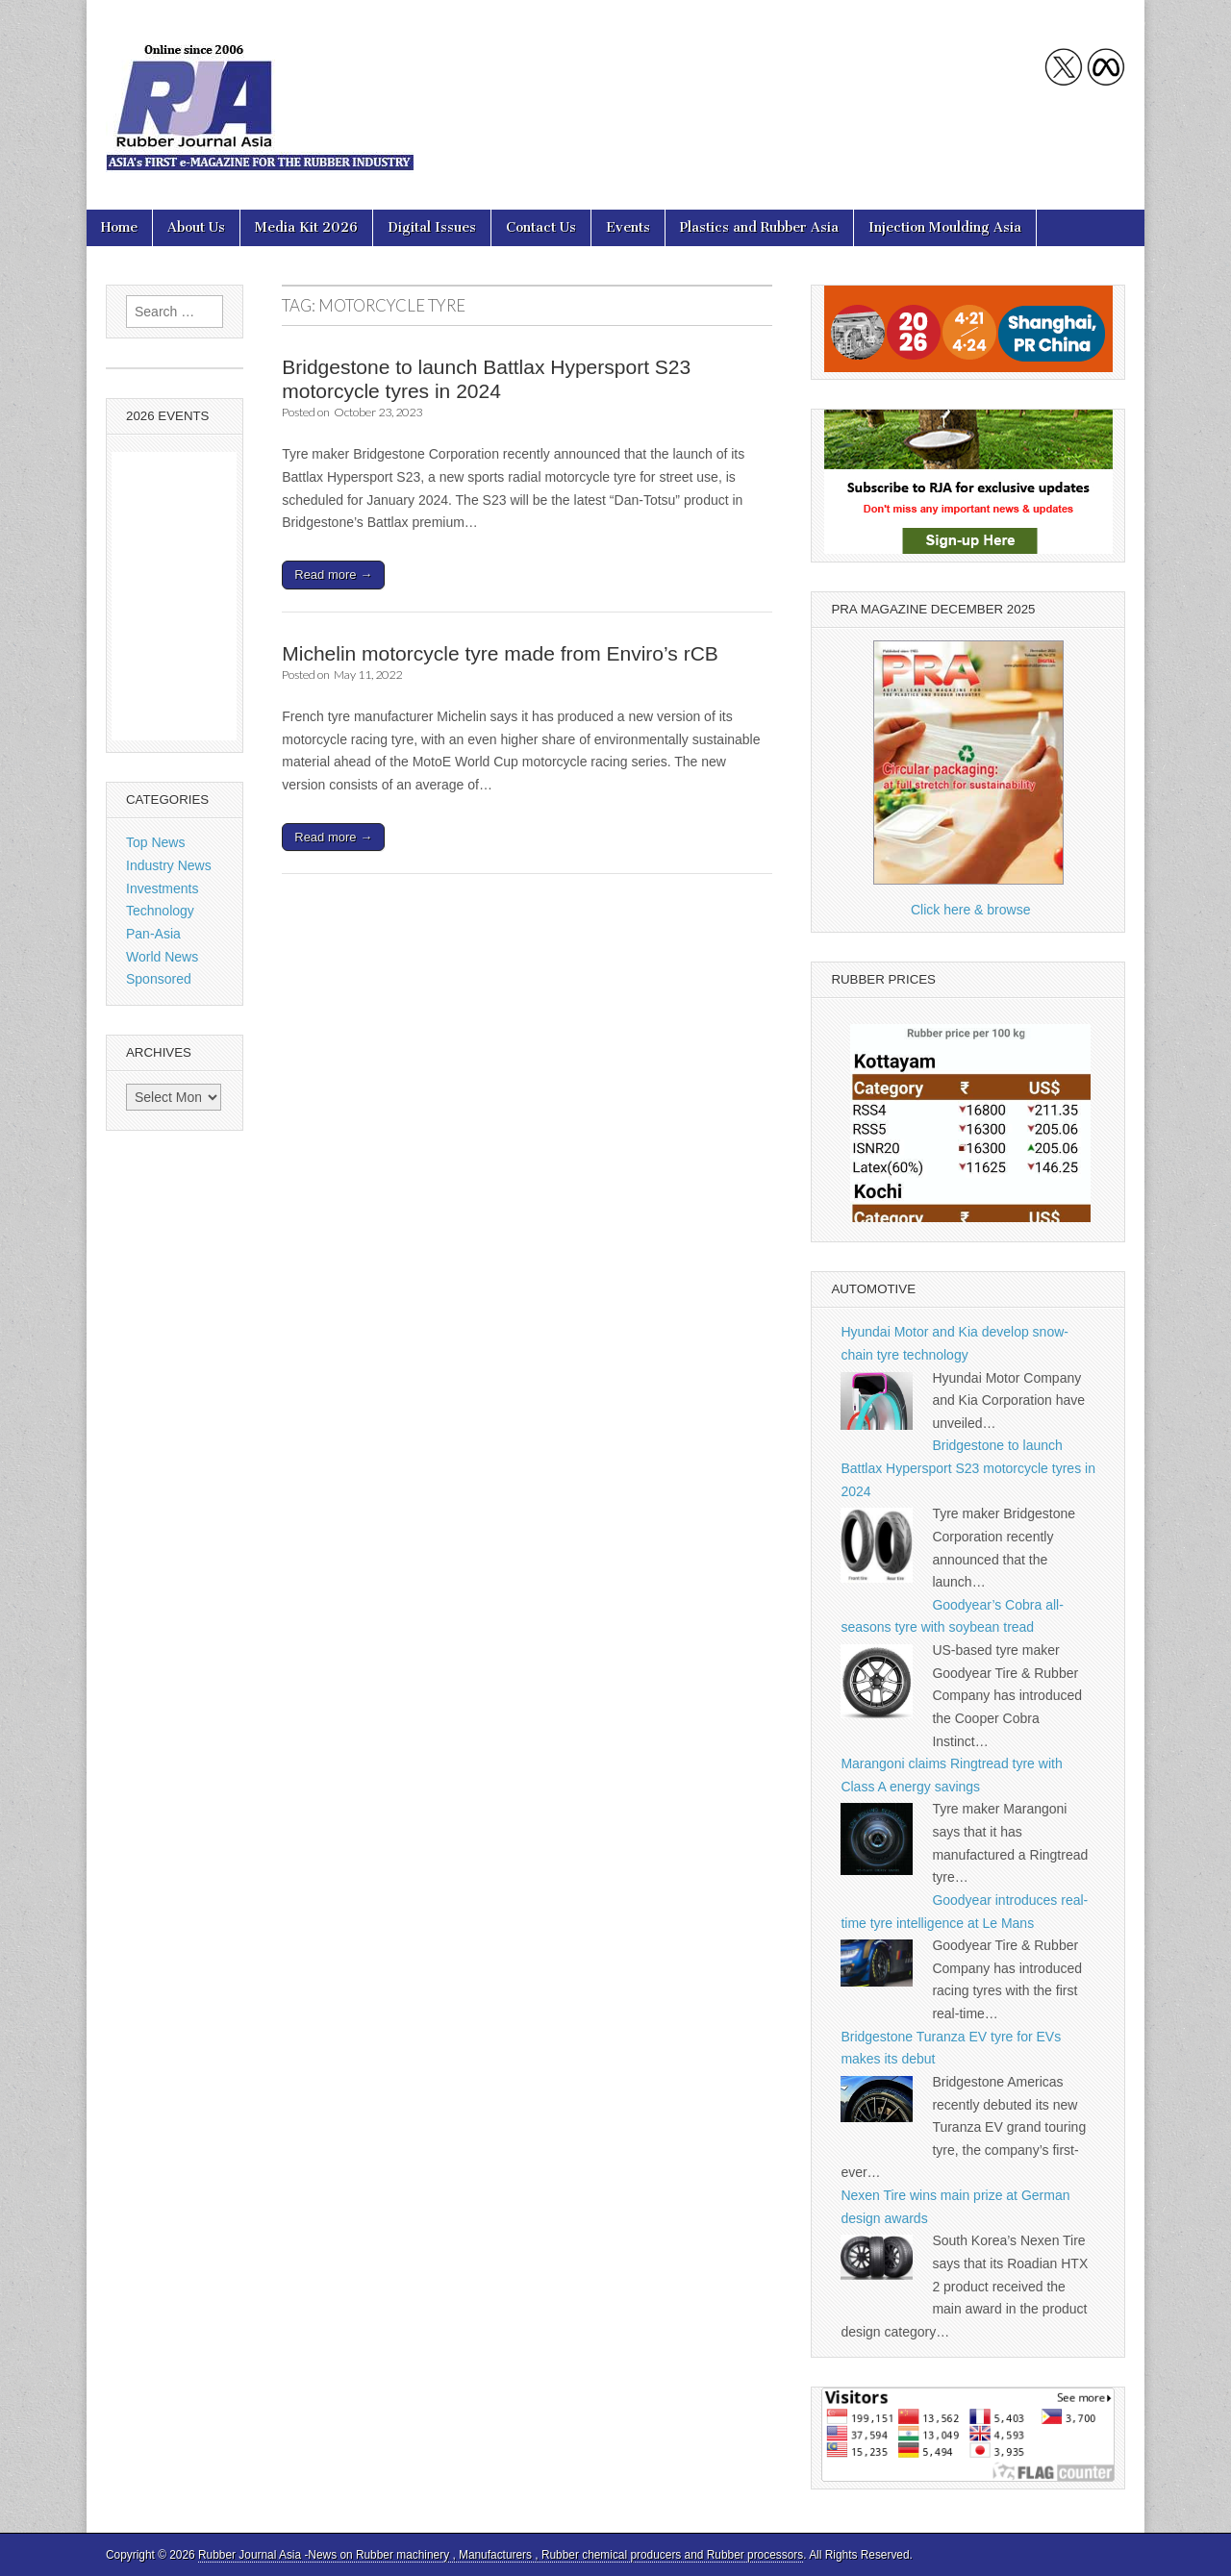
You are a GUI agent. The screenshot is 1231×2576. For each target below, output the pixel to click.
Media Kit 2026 (306, 227)
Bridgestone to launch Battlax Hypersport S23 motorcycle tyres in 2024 (968, 1468)
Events (628, 227)
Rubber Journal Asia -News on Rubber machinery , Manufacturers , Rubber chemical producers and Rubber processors (500, 2555)
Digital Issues (432, 227)
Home (119, 227)
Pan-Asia (153, 933)
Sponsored (158, 979)
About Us (196, 227)
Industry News (169, 865)
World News (162, 956)
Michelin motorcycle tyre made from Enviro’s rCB (500, 653)
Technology (160, 910)
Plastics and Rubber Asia (759, 227)
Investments (162, 888)
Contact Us (541, 227)
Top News (155, 842)
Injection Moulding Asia (944, 227)
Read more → (333, 574)
